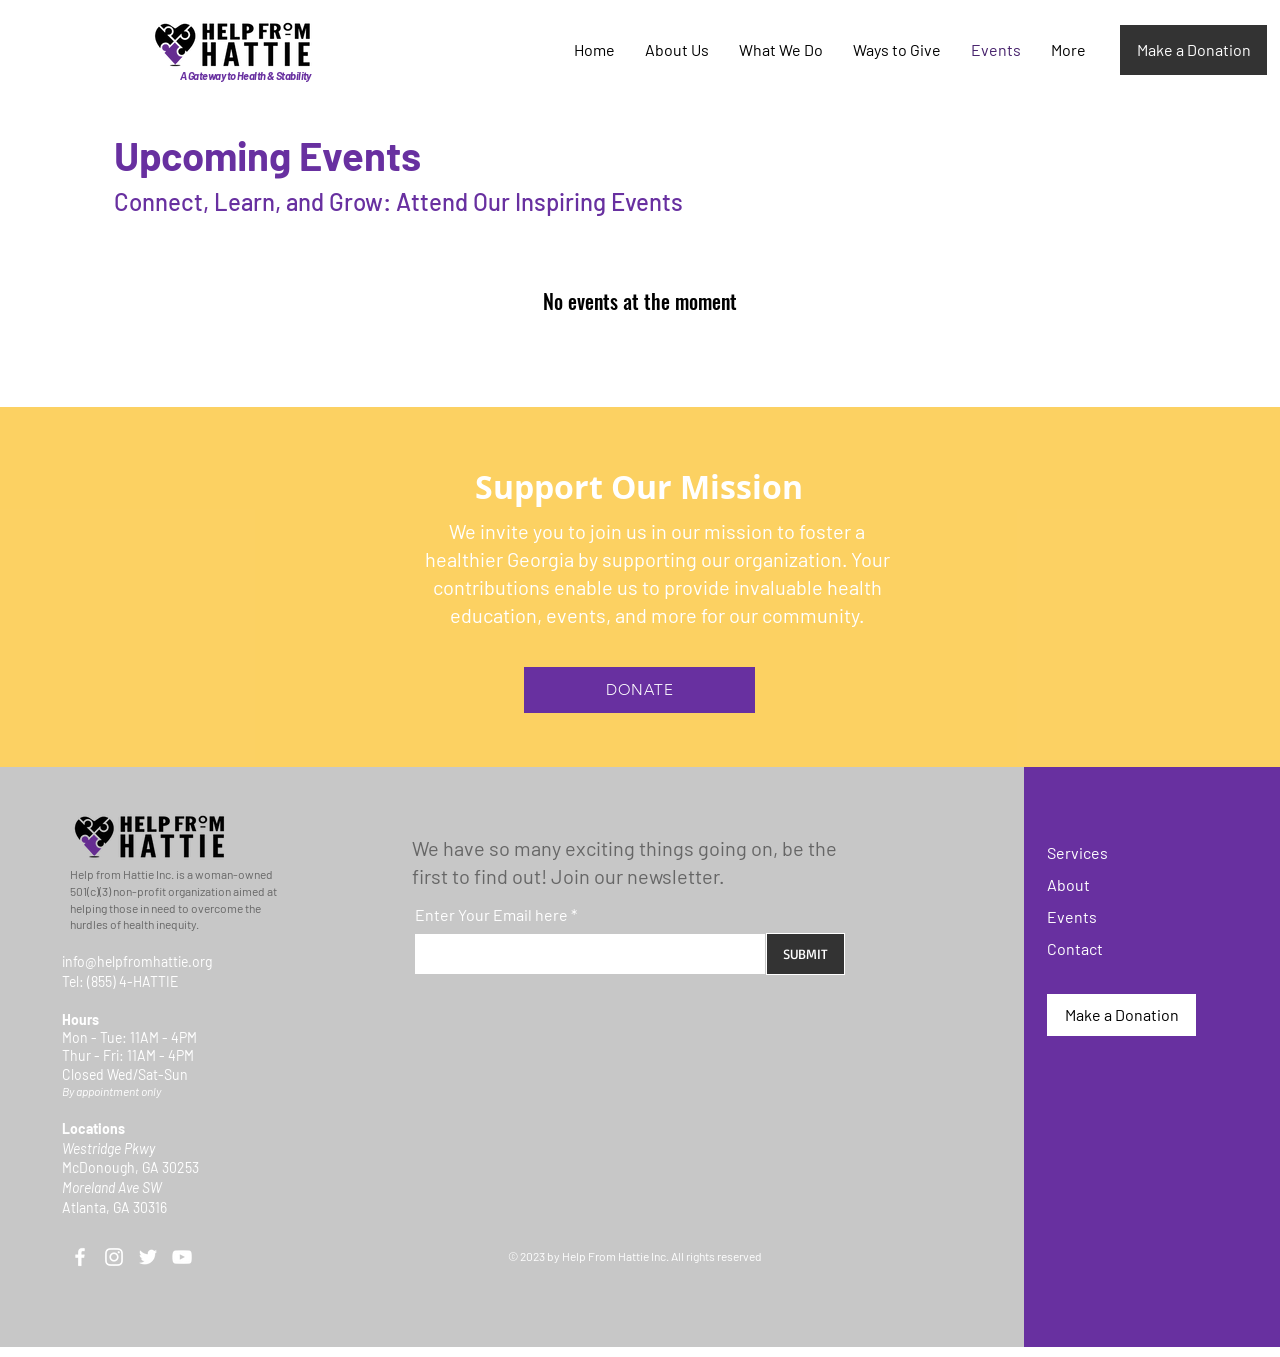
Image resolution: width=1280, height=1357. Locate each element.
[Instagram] (114, 1257)
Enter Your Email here (491, 915)
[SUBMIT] (805, 954)
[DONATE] (639, 690)
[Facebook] (80, 1257)
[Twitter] (148, 1257)
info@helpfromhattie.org (137, 961)
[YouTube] (182, 1257)
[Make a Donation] (1193, 50)
